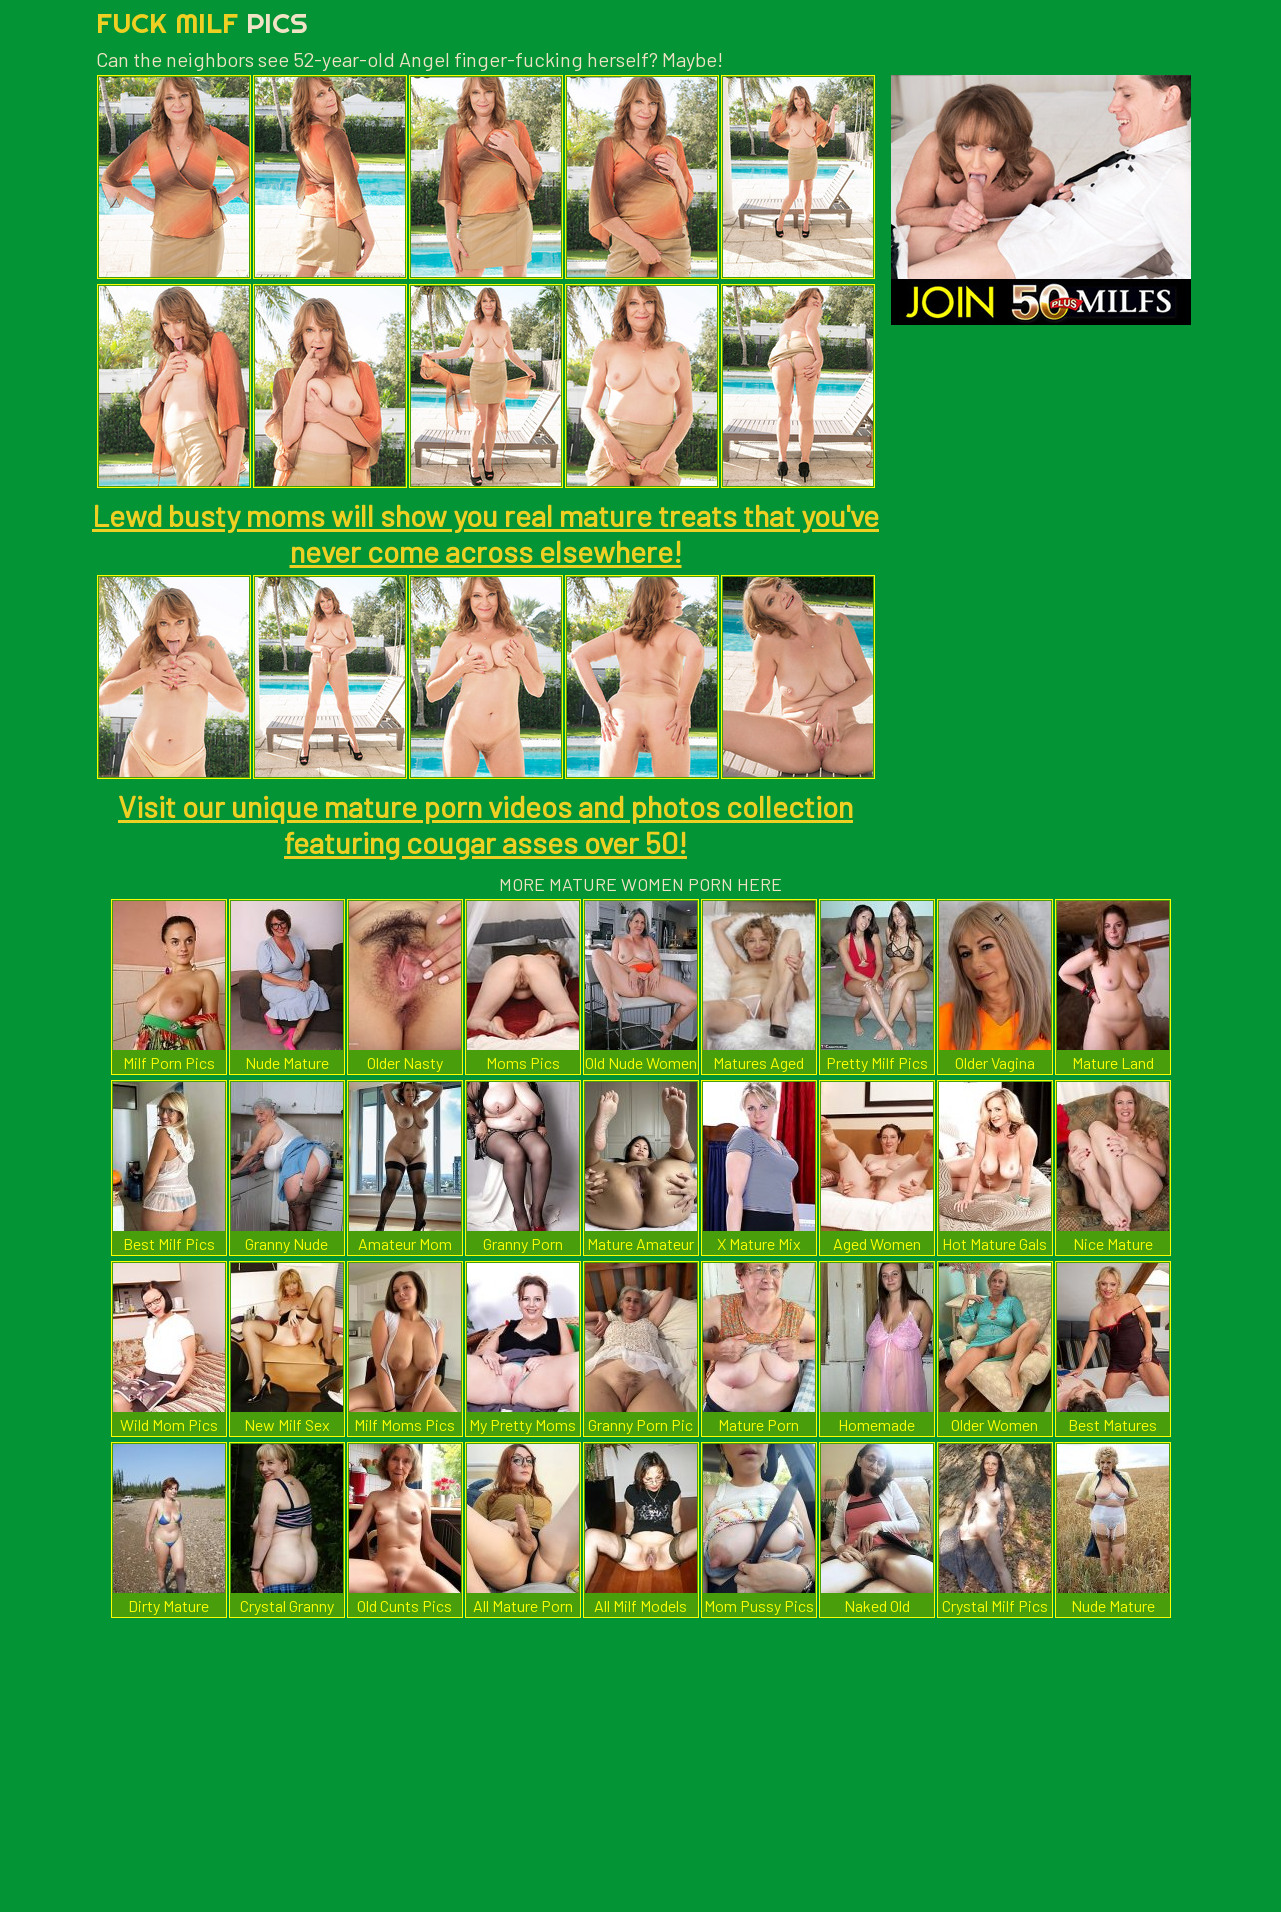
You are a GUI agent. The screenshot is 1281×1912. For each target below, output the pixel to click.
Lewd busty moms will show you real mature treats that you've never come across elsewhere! (485, 533)
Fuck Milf (202, 22)
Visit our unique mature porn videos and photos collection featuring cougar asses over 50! (485, 824)
